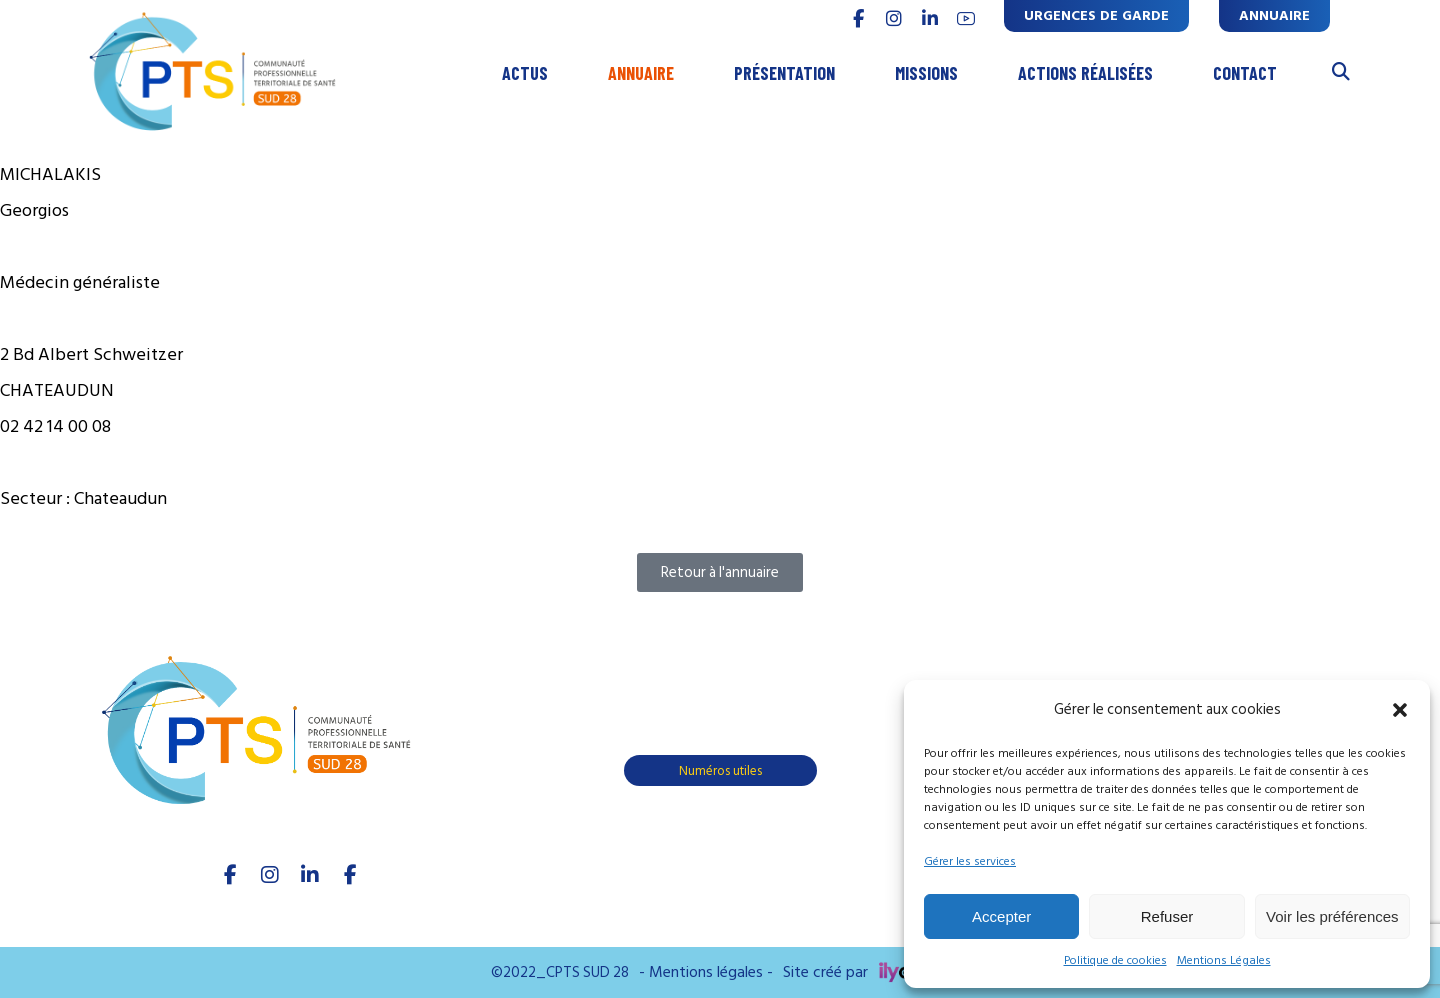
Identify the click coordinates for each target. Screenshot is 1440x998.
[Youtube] (350, 875)
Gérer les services (970, 861)
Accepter (1001, 916)
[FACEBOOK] (858, 19)
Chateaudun (120, 498)
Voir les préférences (1332, 916)
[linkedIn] (310, 875)
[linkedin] (930, 19)
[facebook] (230, 875)
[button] (1400, 710)
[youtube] (966, 19)
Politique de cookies (1115, 960)
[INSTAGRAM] (894, 19)
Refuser (1167, 916)
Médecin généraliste (80, 282)
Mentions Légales (1224, 960)
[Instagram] (270, 875)
